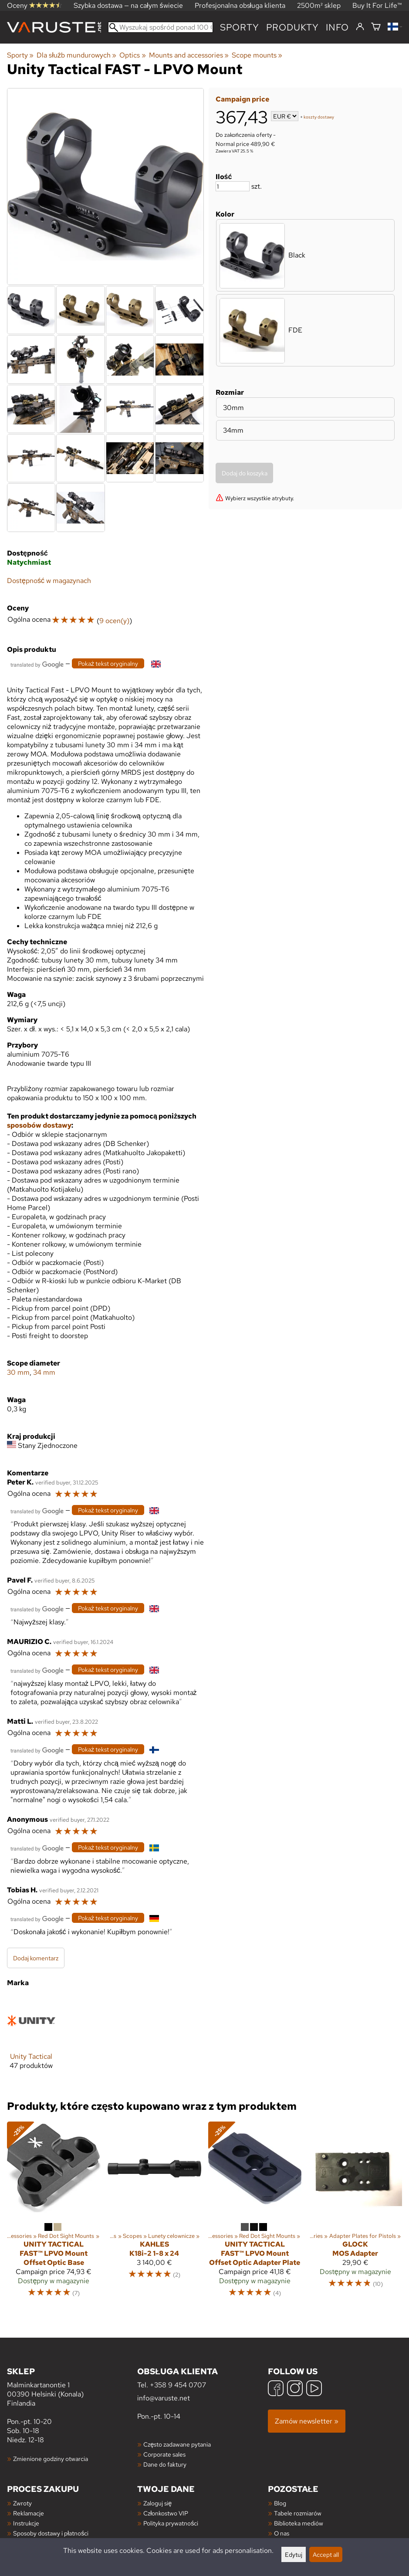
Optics (132, 55)
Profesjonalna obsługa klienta (240, 5)
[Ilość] (233, 186)
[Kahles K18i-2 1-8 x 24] (154, 2213)
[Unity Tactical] (31, 2039)
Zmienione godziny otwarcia (50, 2458)
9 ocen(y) (114, 620)
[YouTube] (314, 2389)
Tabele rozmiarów (297, 2513)
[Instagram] (295, 2389)
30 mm (18, 1372)
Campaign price (242, 99)
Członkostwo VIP (165, 2513)
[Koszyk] (376, 27)
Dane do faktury (164, 2464)
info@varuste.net (163, 2398)
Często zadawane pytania (177, 2444)
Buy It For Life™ (377, 5)
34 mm (44, 1372)
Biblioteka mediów (298, 2523)
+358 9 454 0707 (178, 2385)
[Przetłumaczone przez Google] (37, 663)
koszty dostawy (319, 117)
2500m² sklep (319, 5)
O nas (281, 2533)
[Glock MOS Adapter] (355, 2213)
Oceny (34, 5)
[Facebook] (276, 2389)
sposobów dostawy (39, 1125)
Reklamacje (28, 2513)
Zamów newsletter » (306, 2421)
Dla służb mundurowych (76, 55)
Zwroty (22, 2503)
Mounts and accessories (189, 55)
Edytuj (293, 2554)
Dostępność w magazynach (49, 580)
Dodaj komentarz (35, 1958)
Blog (280, 2503)
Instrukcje (26, 2523)
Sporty (239, 27)
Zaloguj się (157, 2503)
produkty (292, 27)
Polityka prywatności (170, 2523)
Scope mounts (257, 55)
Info (337, 27)
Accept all (326, 2554)
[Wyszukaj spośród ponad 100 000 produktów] (160, 27)
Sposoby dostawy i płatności (50, 2533)
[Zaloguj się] (360, 27)
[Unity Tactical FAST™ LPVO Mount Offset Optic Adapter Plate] (255, 2213)
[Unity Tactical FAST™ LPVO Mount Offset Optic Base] (54, 2213)
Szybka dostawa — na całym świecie (128, 5)
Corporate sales (164, 2454)
